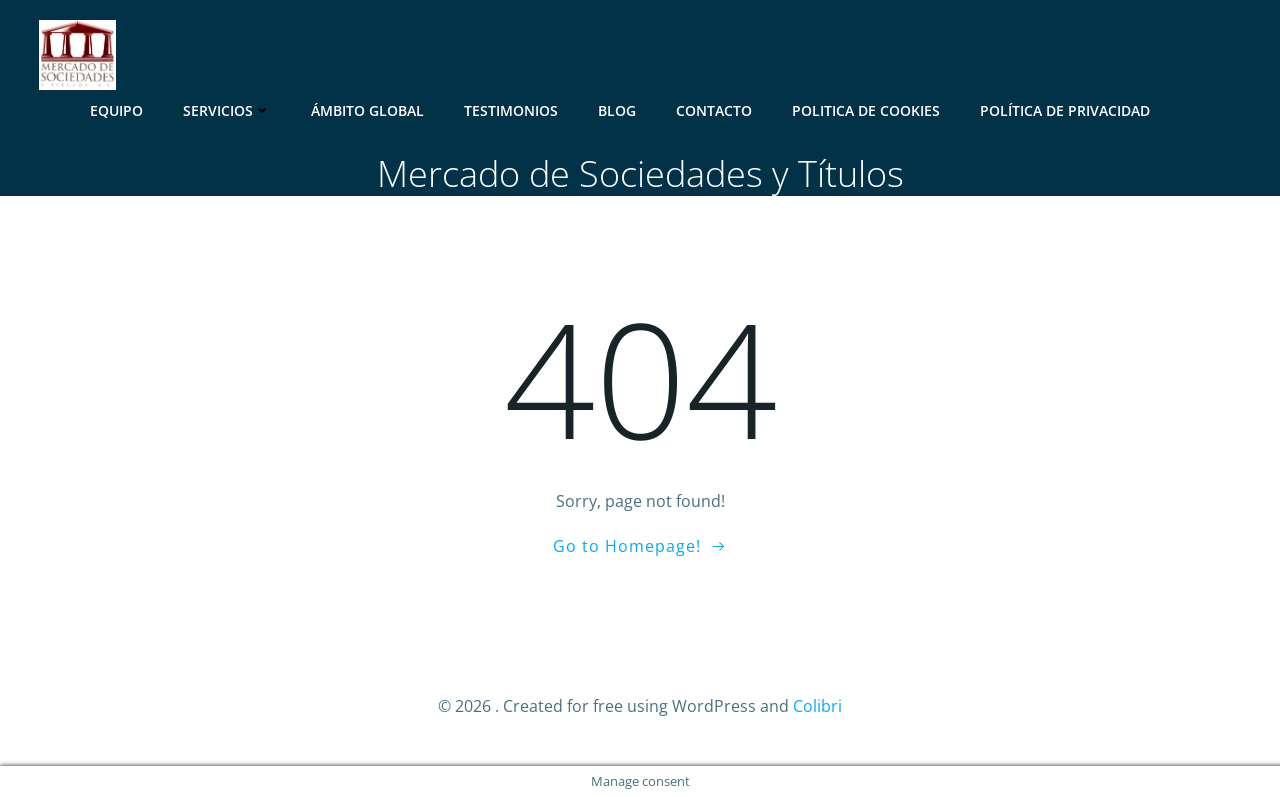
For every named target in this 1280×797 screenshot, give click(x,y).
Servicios (227, 110)
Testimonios (511, 110)
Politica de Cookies (866, 110)
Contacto (714, 110)
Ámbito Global (367, 110)
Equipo (116, 110)
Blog (617, 110)
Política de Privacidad (1065, 110)
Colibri (817, 706)
